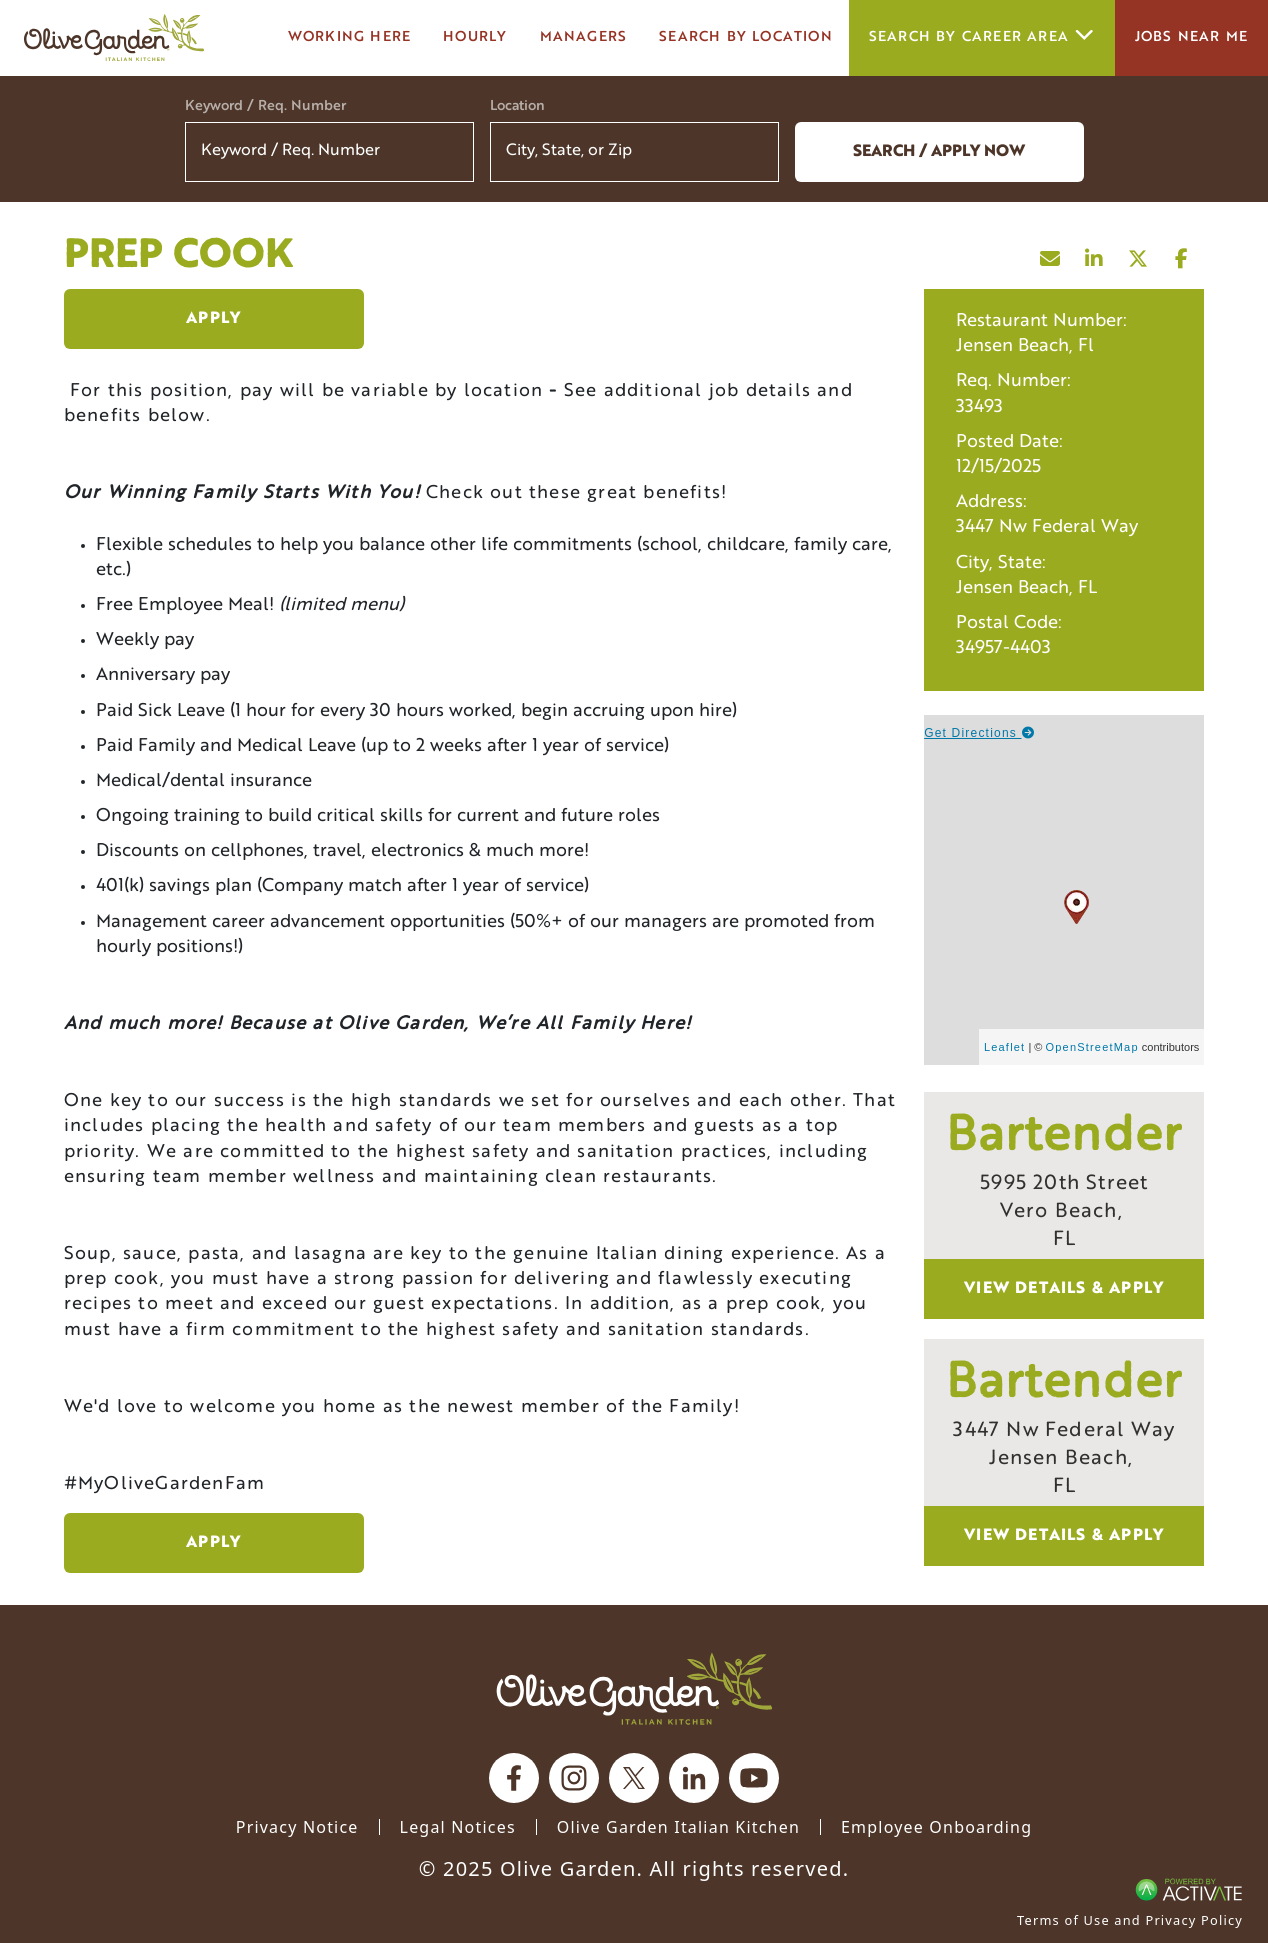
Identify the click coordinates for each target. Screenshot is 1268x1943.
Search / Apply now (939, 152)
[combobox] (634, 152)
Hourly (475, 37)
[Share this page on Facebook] (1182, 254)
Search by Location (746, 37)
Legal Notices (458, 1827)
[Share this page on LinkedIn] (1094, 254)
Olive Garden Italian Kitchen (678, 1827)
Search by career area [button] (982, 37)
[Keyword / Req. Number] (329, 152)
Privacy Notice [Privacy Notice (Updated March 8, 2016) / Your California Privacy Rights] (297, 1827)
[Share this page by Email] (1050, 254)
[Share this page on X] (1138, 254)
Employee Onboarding (936, 1827)
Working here (349, 37)
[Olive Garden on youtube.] (754, 1778)
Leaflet (1004, 1047)
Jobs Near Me (1191, 37)
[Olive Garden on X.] (634, 1778)
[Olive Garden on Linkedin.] (694, 1778)
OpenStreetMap (1092, 1047)
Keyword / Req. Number (265, 106)
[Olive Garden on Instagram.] (574, 1778)
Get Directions (979, 733)
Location (517, 106)
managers (584, 37)
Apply (213, 319)
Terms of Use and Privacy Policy (1130, 1920)
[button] (751, 152)
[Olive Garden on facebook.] (514, 1778)
